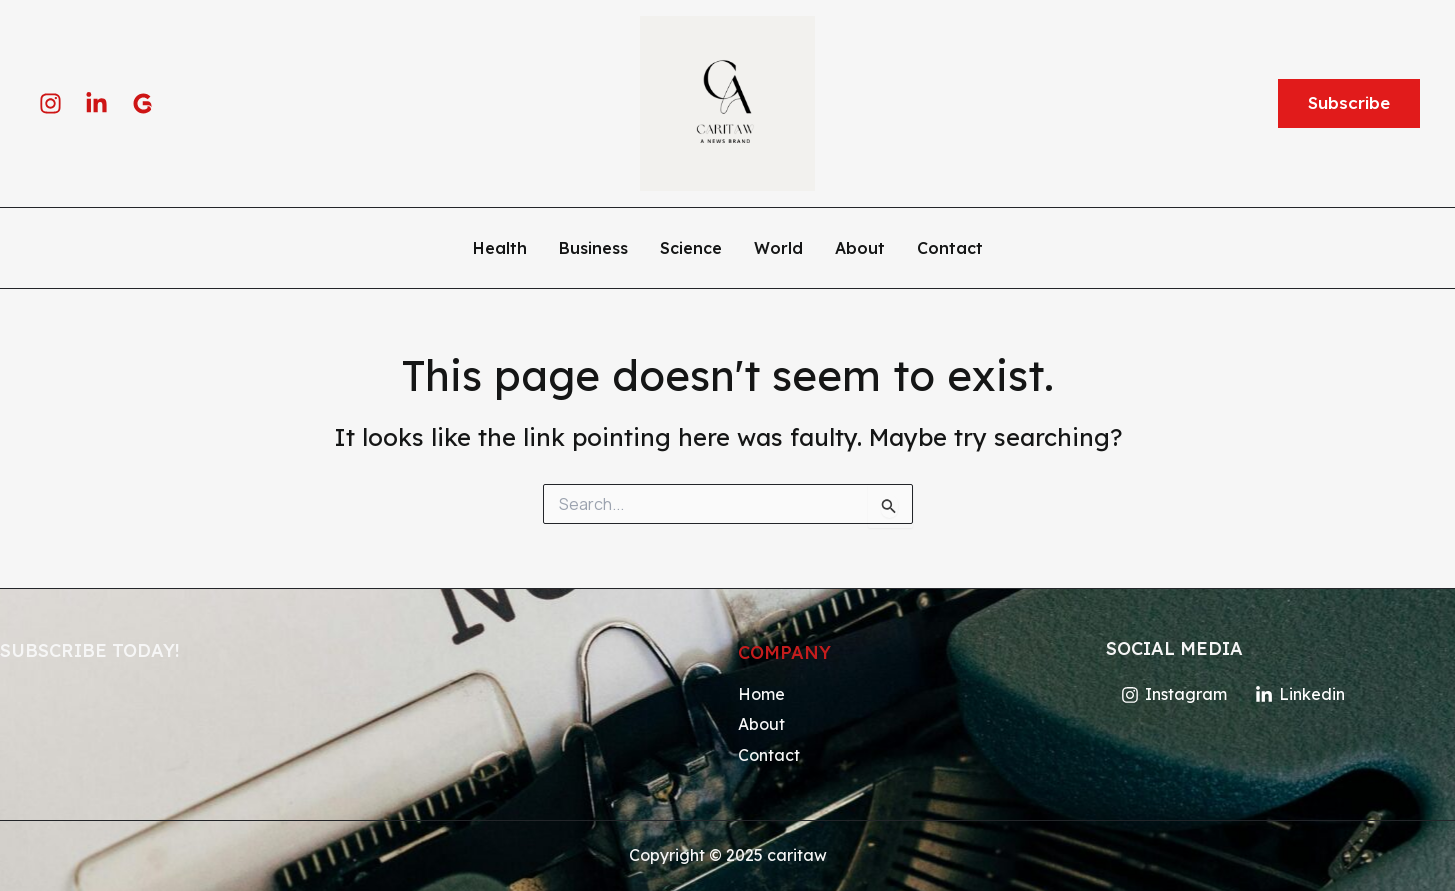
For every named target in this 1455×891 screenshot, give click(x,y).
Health (500, 249)
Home (761, 694)
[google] (142, 103)
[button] (1349, 103)
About (860, 249)
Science (691, 249)
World (778, 249)
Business (593, 249)
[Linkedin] (96, 103)
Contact (950, 249)
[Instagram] (50, 103)
